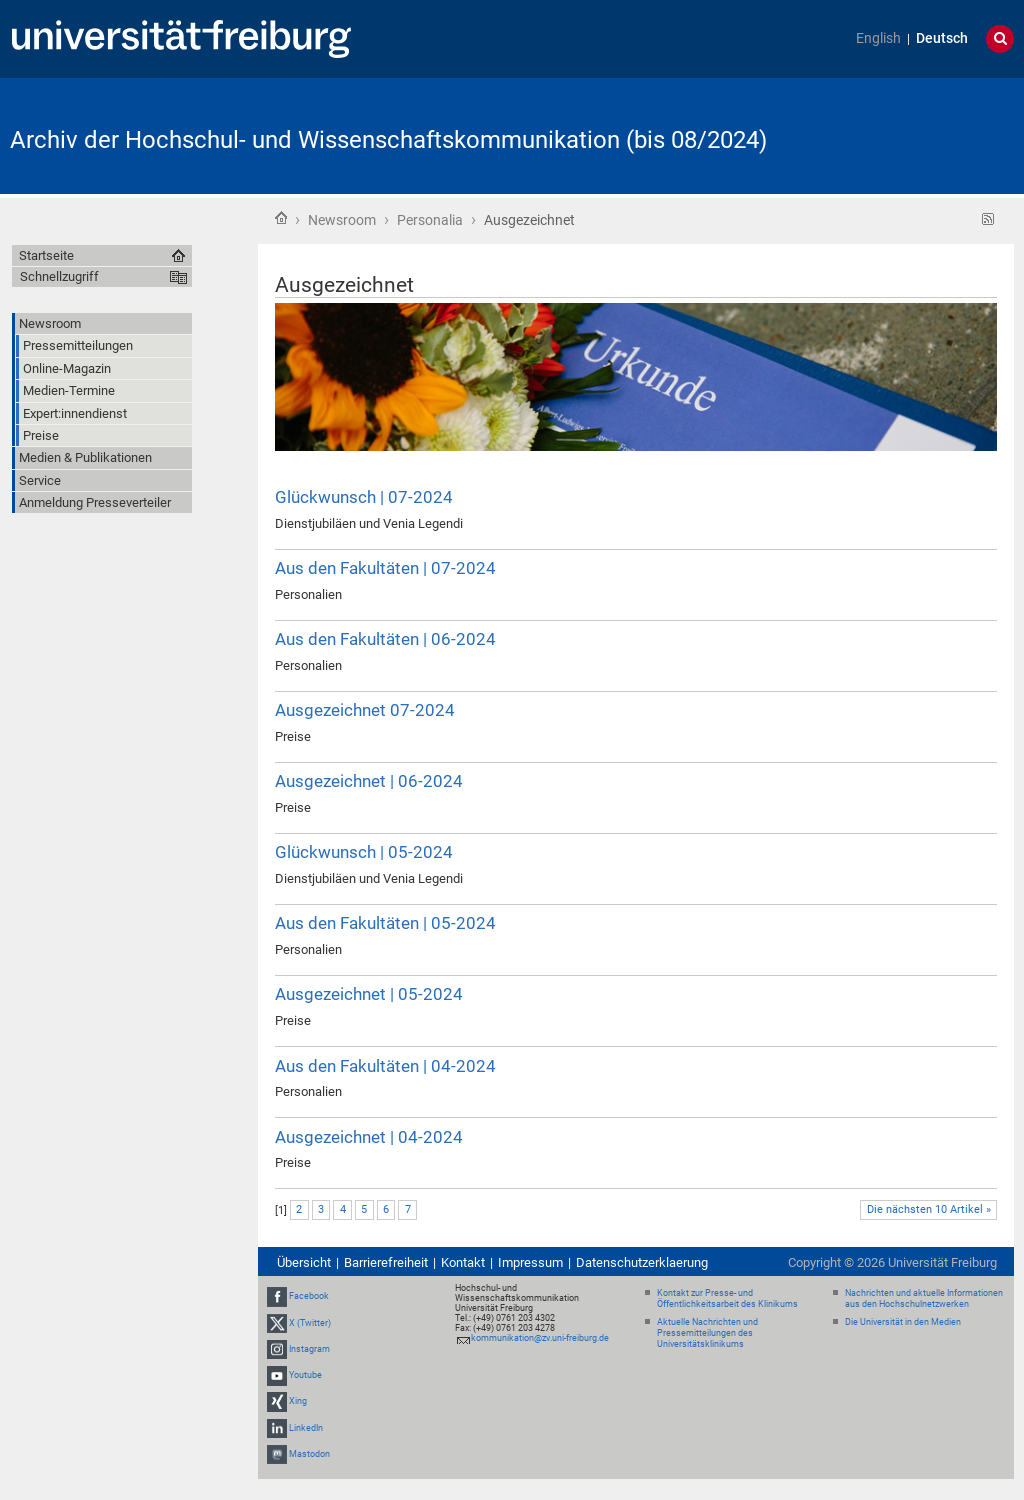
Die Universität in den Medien (903, 1322)
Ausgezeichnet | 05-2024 (369, 994)
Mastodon (309, 1454)
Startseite (281, 218)
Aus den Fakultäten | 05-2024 (385, 923)
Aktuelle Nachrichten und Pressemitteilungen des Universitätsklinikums (707, 1333)
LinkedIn (306, 1428)
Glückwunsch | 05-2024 (364, 852)
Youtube (305, 1375)
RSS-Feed (988, 219)
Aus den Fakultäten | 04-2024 (385, 1066)
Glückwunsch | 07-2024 (364, 497)
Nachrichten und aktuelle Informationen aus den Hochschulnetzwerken (924, 1298)
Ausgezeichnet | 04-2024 (369, 1137)
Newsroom (342, 220)
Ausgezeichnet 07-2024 (365, 710)
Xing (298, 1401)
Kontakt (463, 1262)
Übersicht (304, 1262)
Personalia (430, 220)
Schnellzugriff (59, 276)
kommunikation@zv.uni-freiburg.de (540, 1338)
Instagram (309, 1349)
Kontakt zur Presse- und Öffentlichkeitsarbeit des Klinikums (727, 1298)
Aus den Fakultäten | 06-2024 (385, 639)
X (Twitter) (310, 1323)
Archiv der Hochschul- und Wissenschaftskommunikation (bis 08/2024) (388, 140)
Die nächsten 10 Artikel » (929, 1209)
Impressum (530, 1262)
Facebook (309, 1297)
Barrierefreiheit (386, 1262)
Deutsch (942, 38)
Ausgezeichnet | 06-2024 (369, 781)
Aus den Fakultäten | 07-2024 (385, 568)
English (878, 38)
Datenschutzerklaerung (642, 1262)
